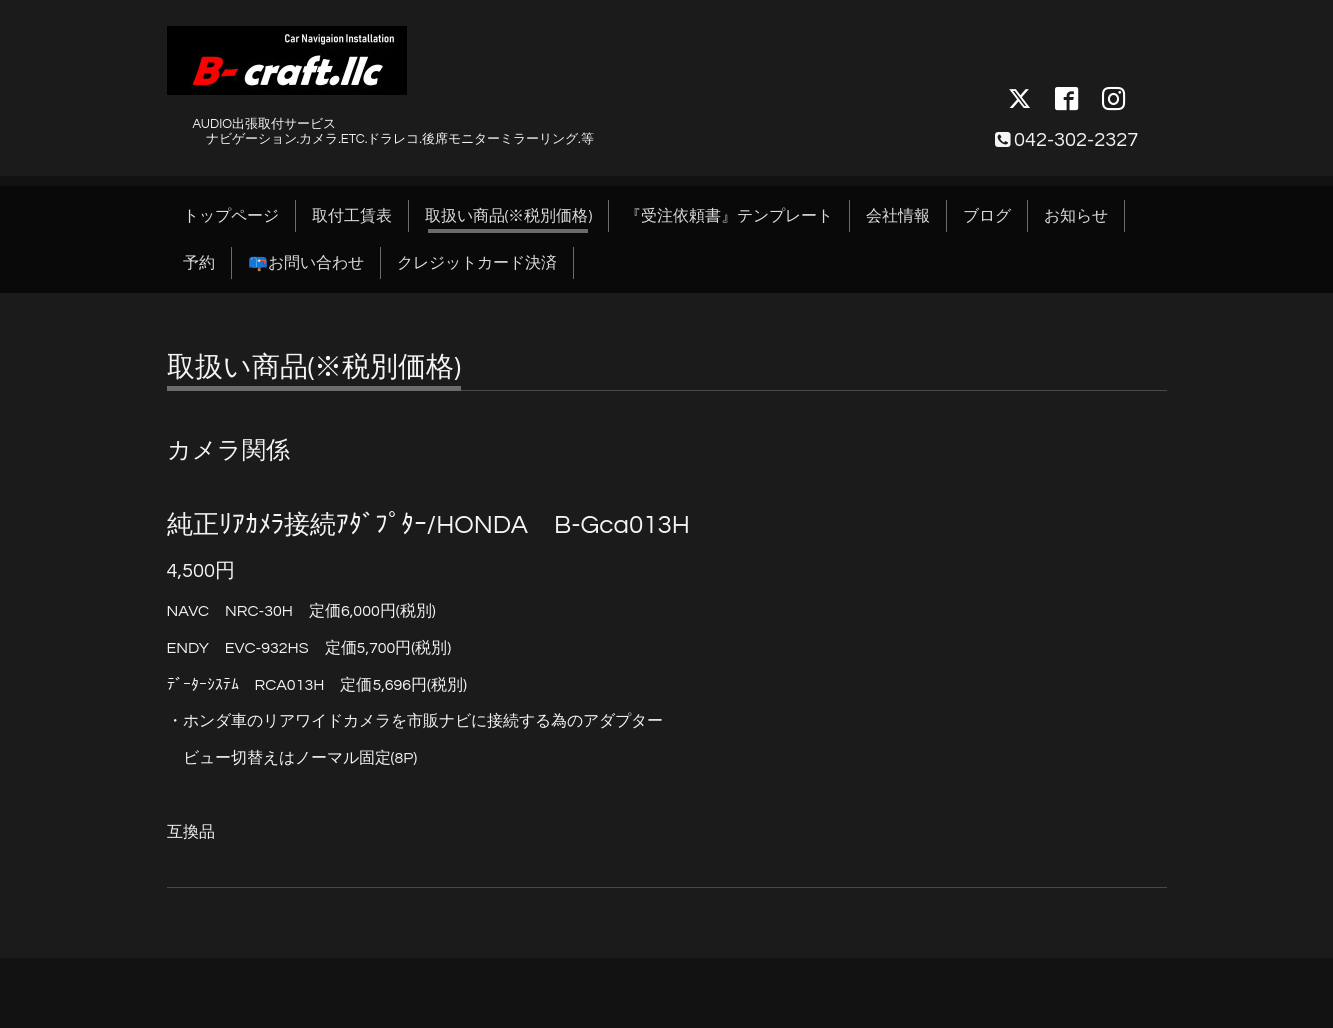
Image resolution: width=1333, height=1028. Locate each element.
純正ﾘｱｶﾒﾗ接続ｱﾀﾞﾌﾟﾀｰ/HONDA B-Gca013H (428, 525)
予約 (199, 263)
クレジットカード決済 (477, 263)
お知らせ (1076, 216)
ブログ (987, 216)
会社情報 (898, 216)
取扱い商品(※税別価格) (509, 216)
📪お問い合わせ (306, 263)
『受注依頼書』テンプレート (729, 216)
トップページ (231, 216)
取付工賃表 (352, 216)
